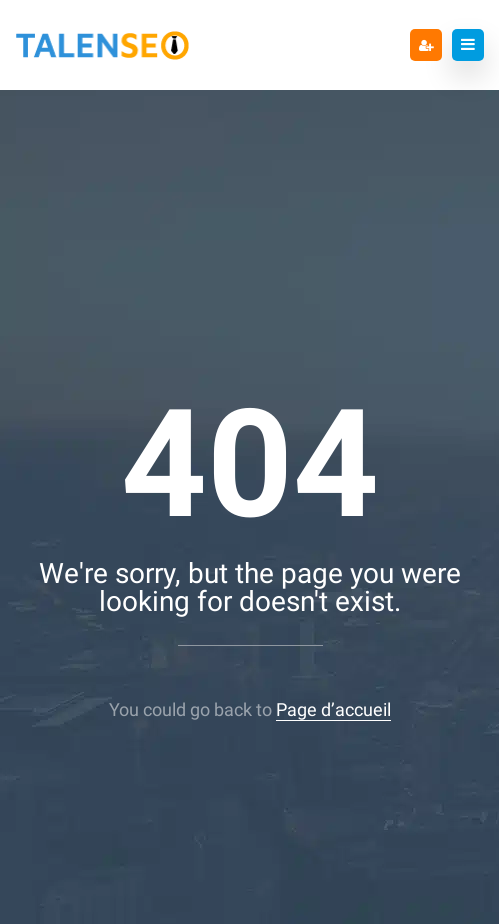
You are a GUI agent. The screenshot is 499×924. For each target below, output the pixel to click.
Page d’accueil (333, 709)
